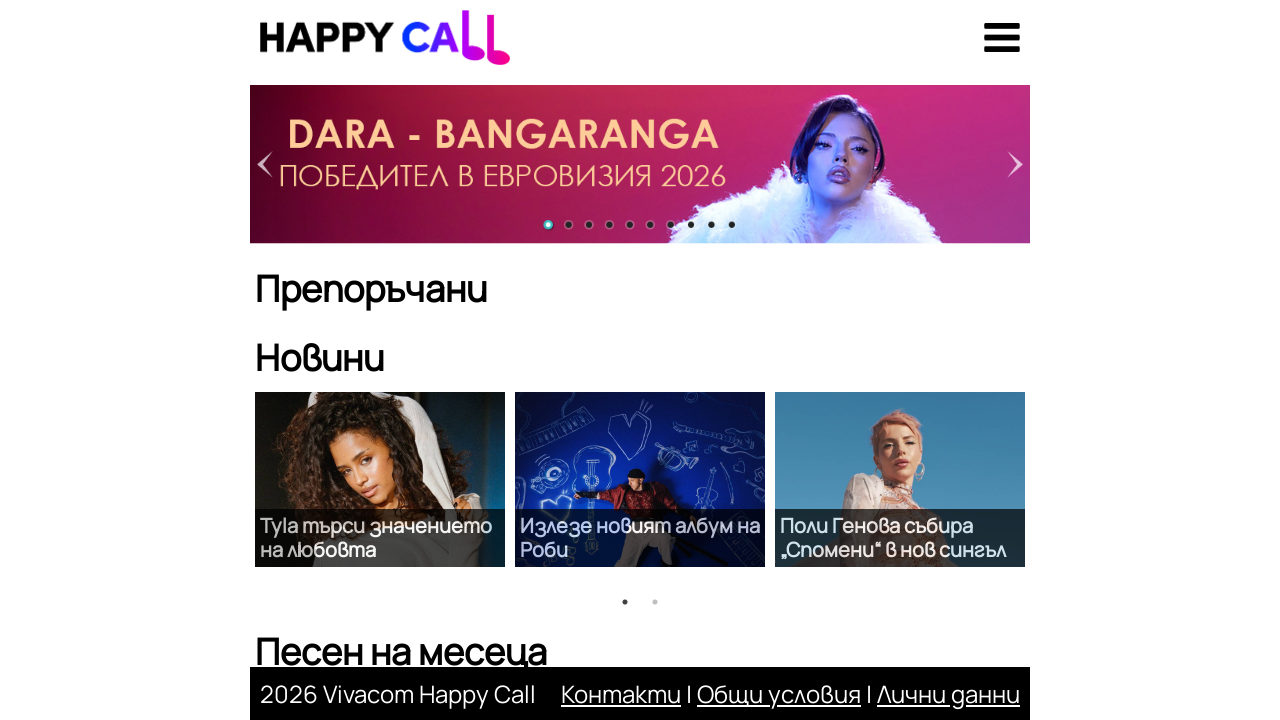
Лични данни (948, 693)
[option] (380, 479)
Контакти (621, 693)
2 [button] (655, 602)
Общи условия (779, 693)
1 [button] (625, 602)
